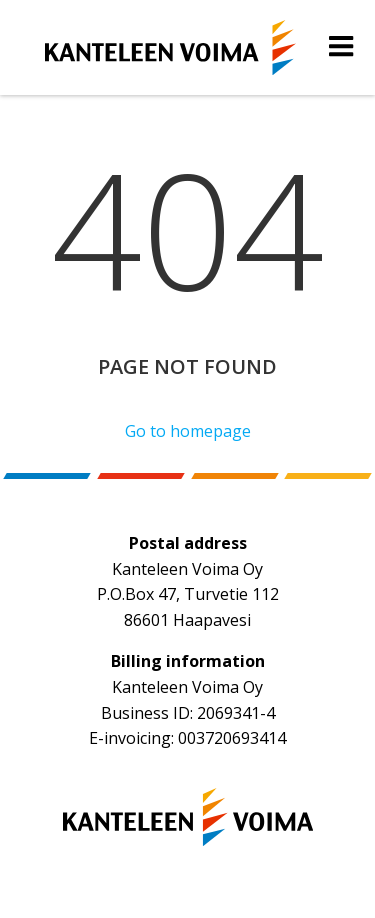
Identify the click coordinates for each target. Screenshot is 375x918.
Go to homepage (188, 431)
